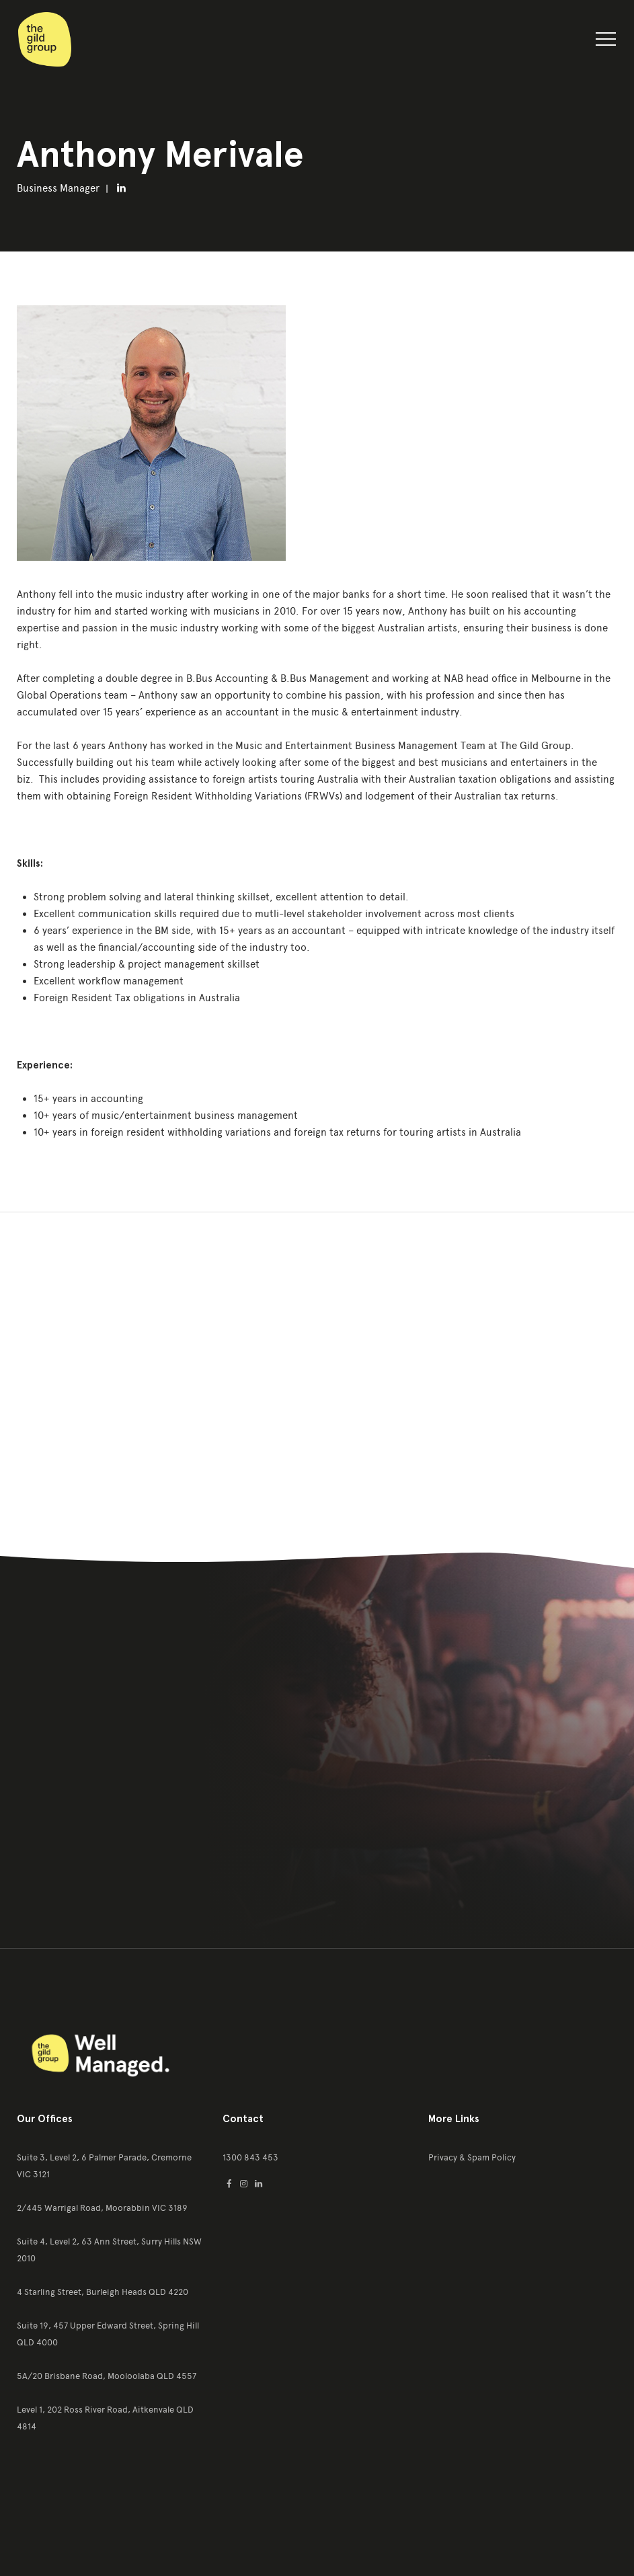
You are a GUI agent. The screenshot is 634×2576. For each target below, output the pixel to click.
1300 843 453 (250, 2157)
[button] (606, 41)
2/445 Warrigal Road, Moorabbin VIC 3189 (102, 2208)
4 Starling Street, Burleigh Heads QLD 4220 (102, 2292)
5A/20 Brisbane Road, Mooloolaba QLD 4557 (106, 2376)
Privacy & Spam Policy (472, 2157)
